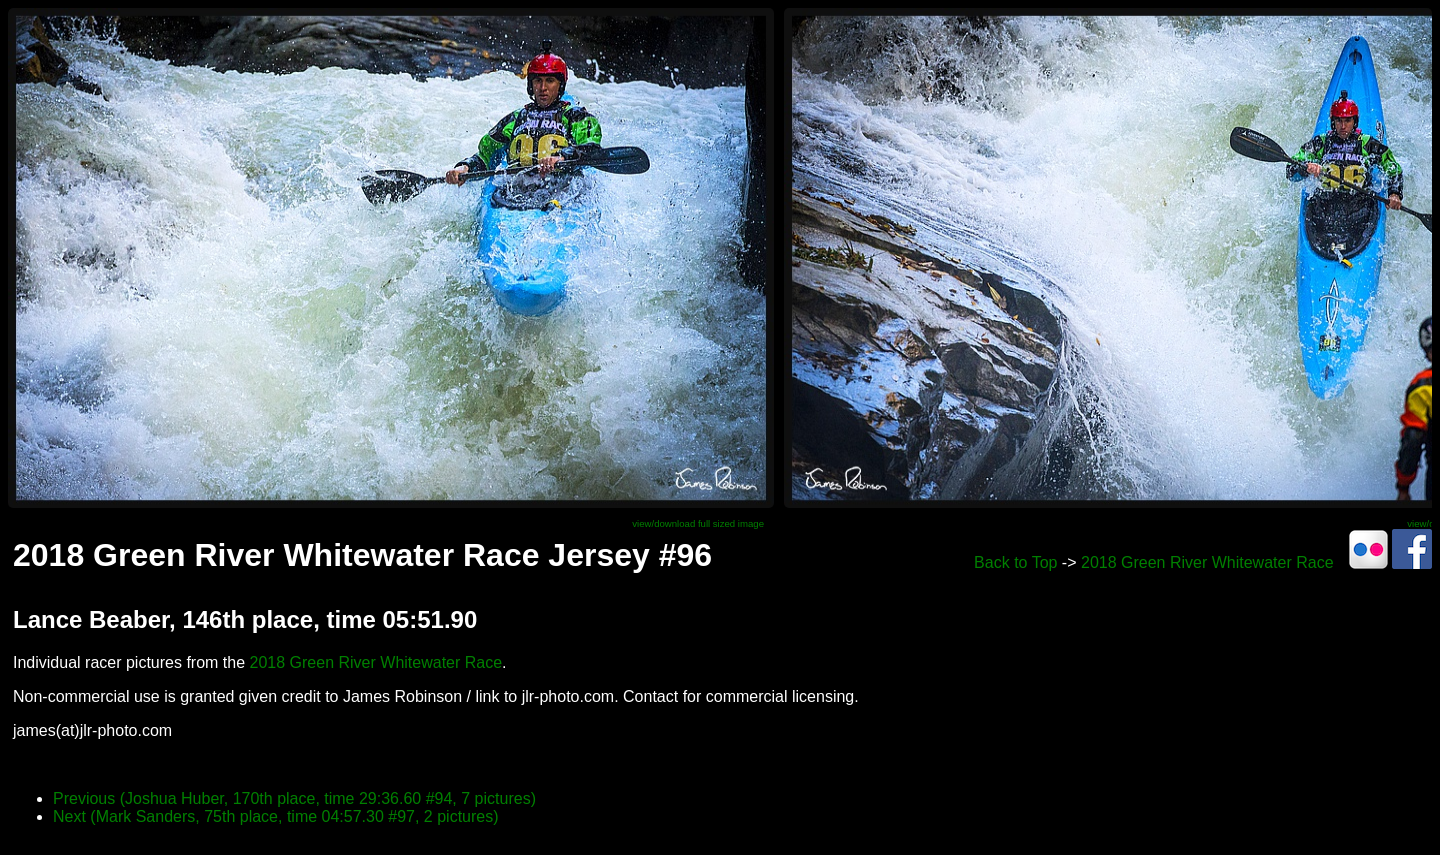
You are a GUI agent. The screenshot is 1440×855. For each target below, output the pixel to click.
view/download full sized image (698, 523)
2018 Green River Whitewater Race (1207, 562)
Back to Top (1015, 562)
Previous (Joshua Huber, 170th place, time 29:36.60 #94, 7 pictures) (294, 798)
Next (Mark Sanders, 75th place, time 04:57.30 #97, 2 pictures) (276, 816)
